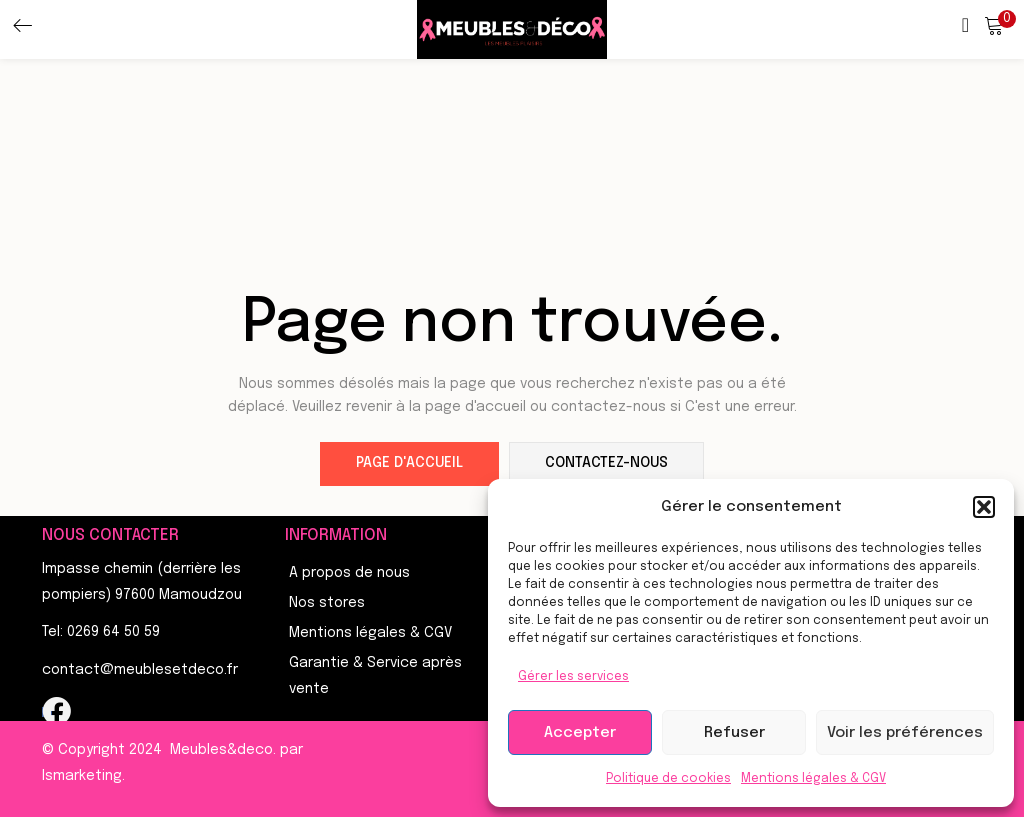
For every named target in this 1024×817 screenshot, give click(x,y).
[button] (984, 507)
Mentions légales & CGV (813, 779)
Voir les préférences (905, 733)
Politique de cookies (668, 779)
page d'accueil (409, 464)
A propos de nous (349, 573)
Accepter (580, 733)
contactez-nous (606, 464)
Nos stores (327, 603)
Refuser (734, 733)
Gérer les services (573, 677)
